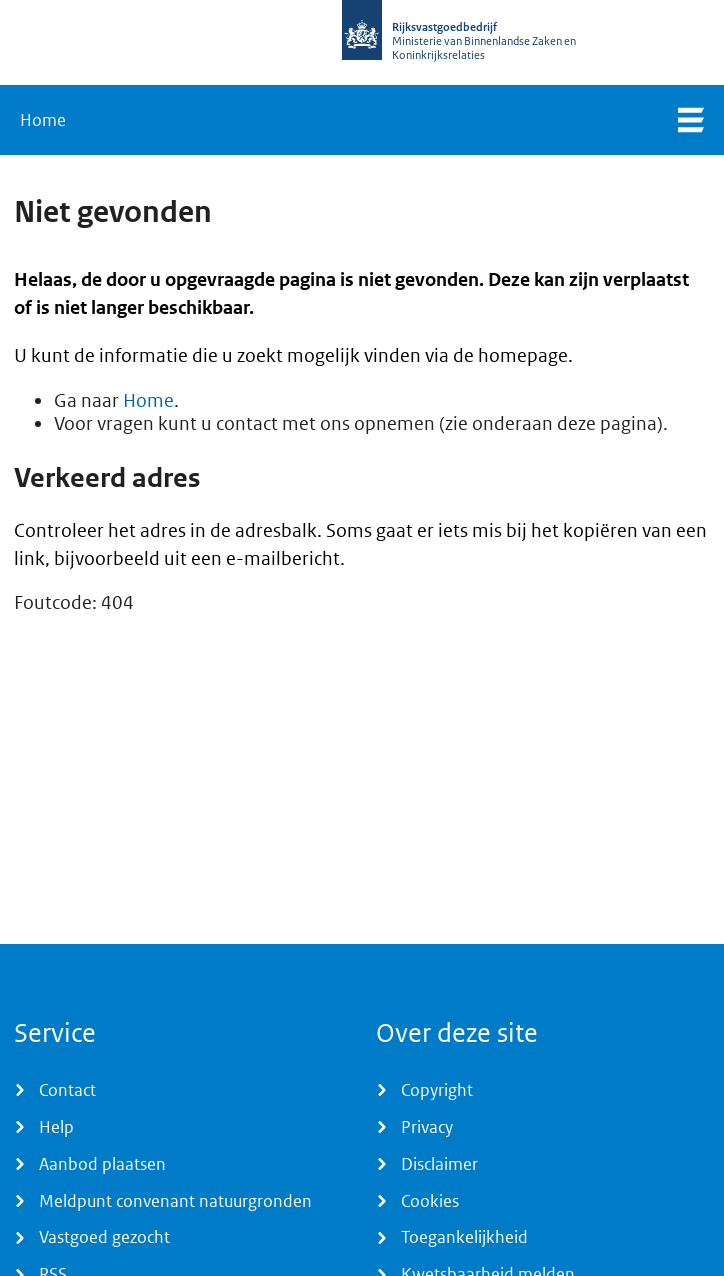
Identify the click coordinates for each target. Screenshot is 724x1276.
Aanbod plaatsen (102, 1164)
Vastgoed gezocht (104, 1237)
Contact (67, 1090)
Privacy (427, 1127)
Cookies (430, 1201)
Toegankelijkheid (464, 1237)
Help (56, 1127)
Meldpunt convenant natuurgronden (175, 1201)
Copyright (437, 1090)
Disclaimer (439, 1164)
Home (43, 120)
